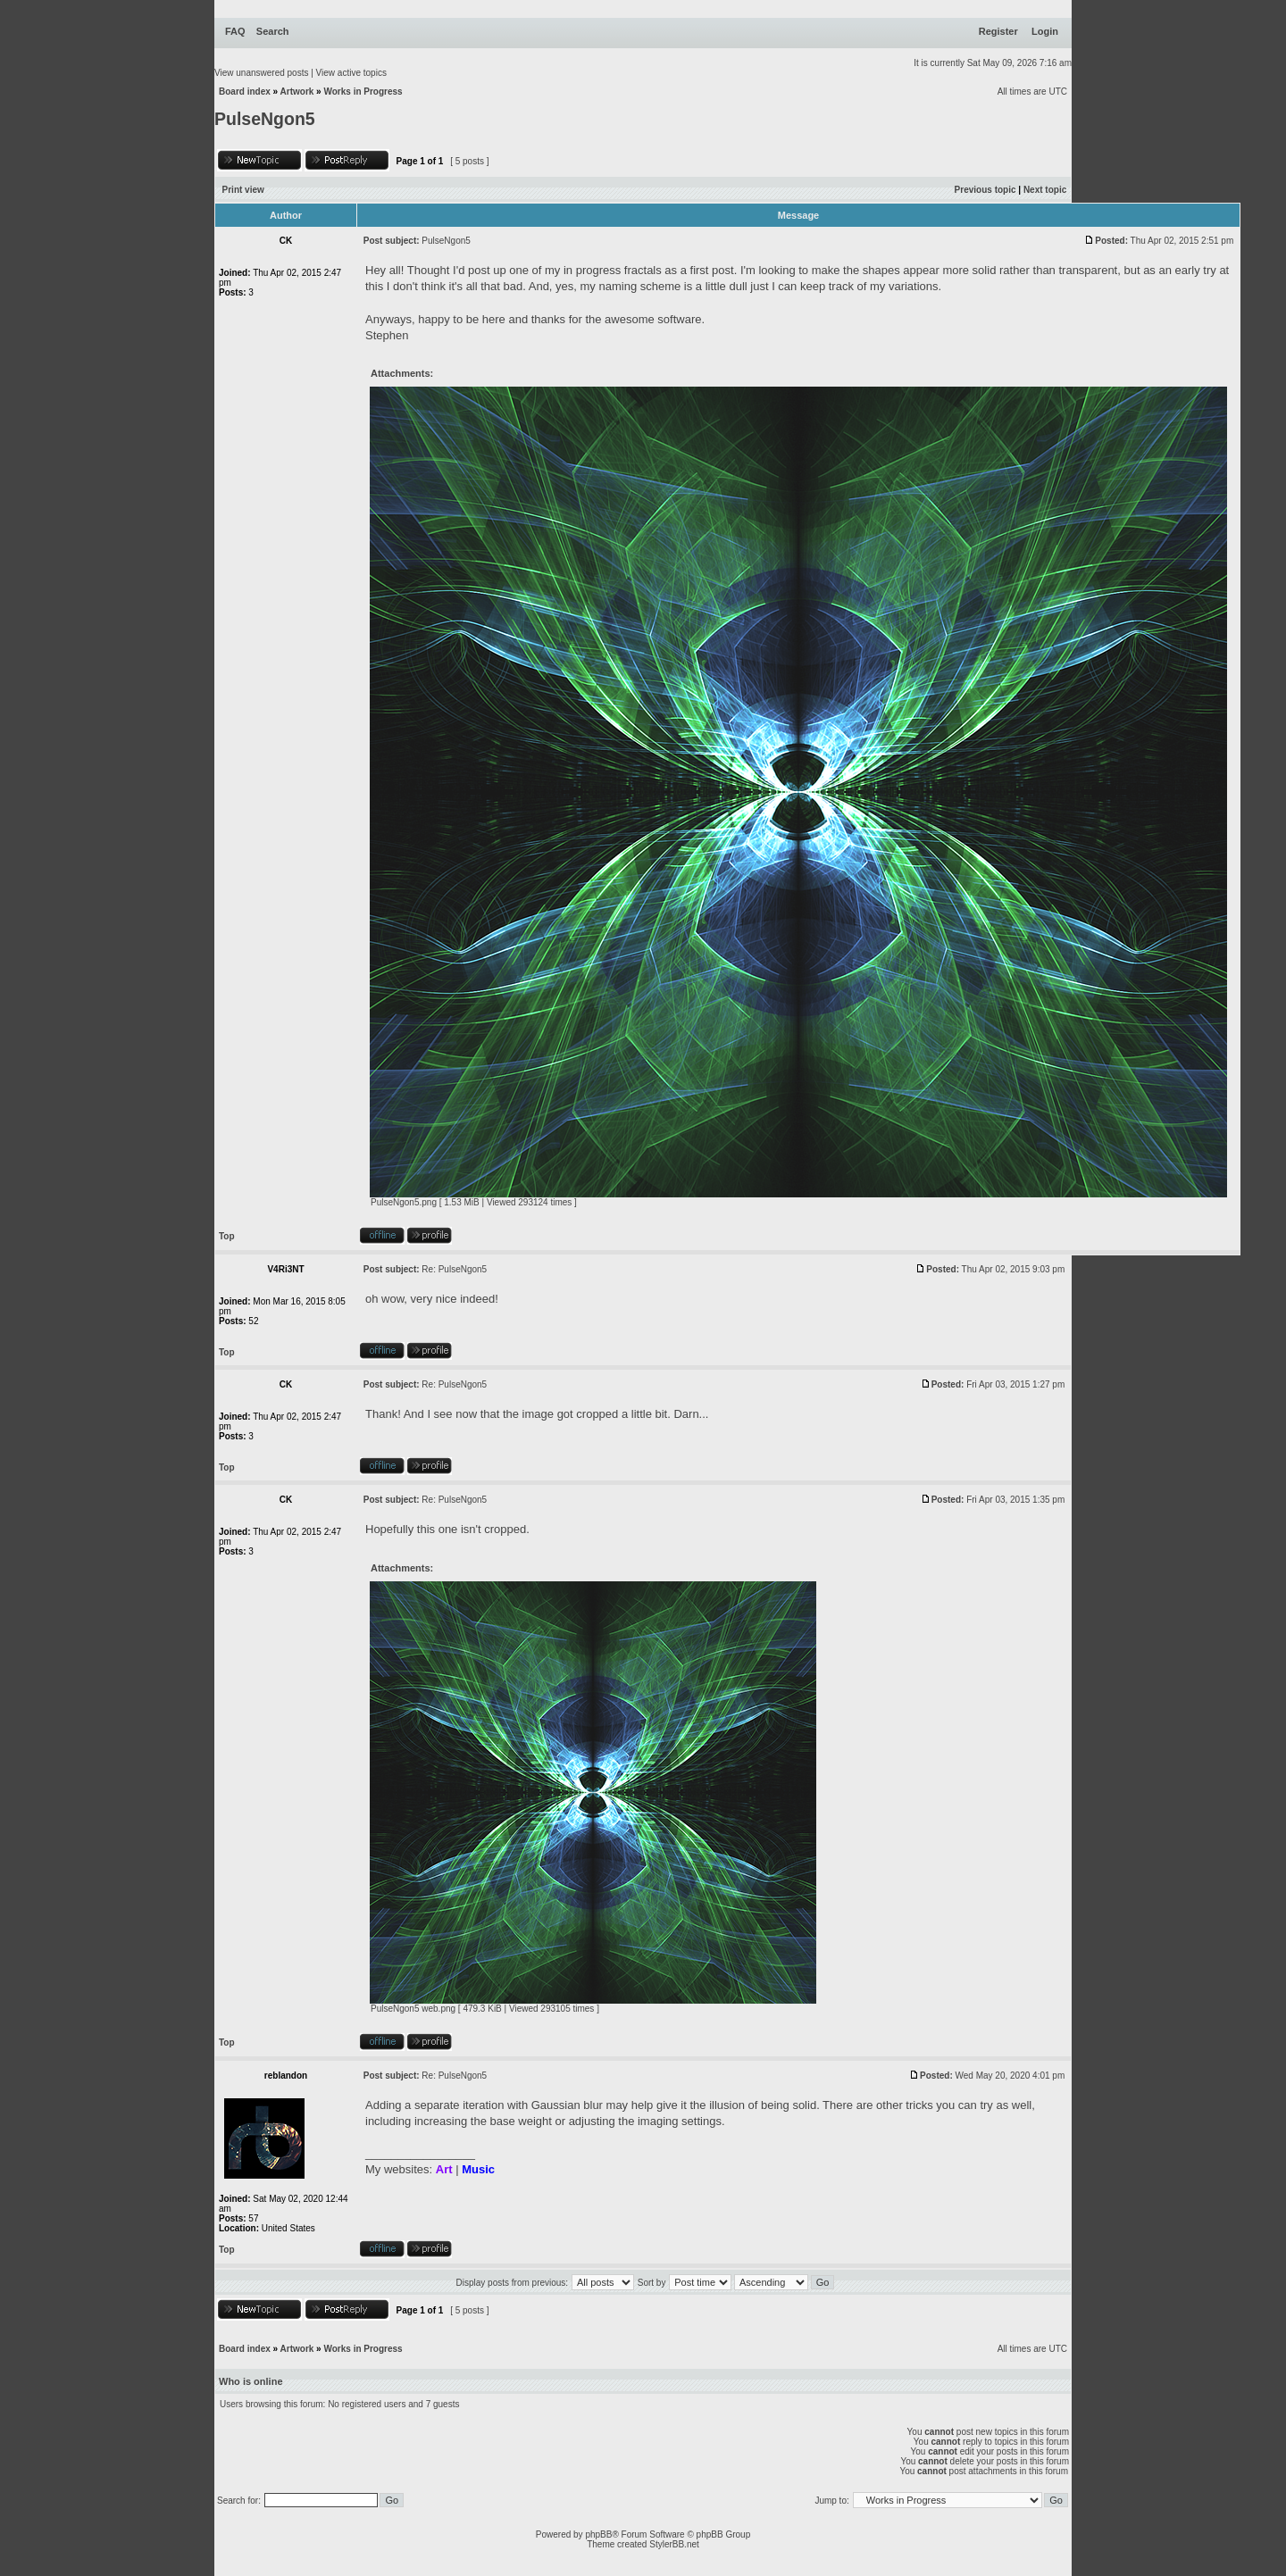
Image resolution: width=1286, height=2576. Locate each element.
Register (998, 31)
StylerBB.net (674, 2544)
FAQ (235, 31)
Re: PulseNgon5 (454, 1269)
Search (272, 31)
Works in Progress (362, 91)
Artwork (297, 91)
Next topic (1044, 190)
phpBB (598, 2534)
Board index (245, 91)
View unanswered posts (261, 73)
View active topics (351, 73)
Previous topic (985, 190)
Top (227, 1236)
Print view (243, 190)
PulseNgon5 (264, 119)
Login (1044, 31)
